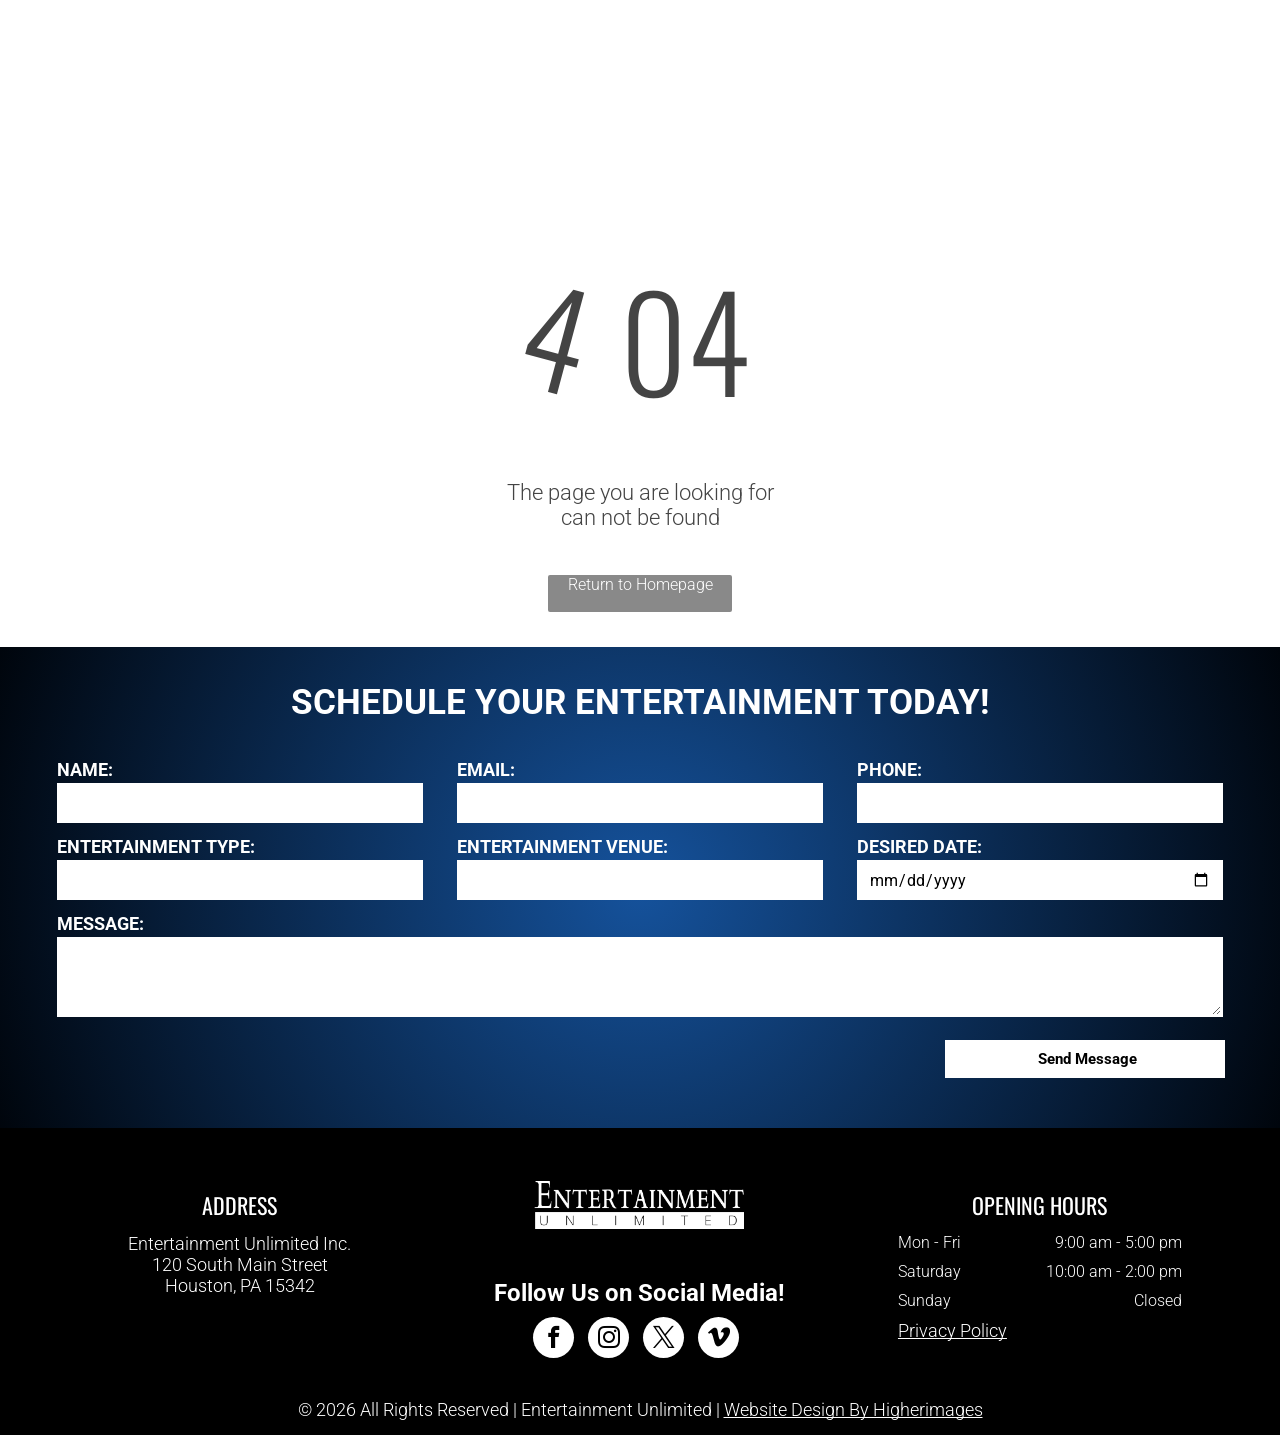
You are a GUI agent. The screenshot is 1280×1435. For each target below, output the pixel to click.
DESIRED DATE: (919, 846)
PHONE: (889, 769)
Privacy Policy (952, 1330)
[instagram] (608, 1340)
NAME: (85, 769)
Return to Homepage (640, 584)
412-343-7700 (240, 1305)
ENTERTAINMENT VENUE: (562, 846)
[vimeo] (718, 1340)
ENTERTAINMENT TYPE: (156, 846)
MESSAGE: (100, 923)
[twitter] (663, 1340)
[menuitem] (425, 59)
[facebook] (553, 1340)
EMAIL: (486, 769)
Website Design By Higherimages (853, 1409)
